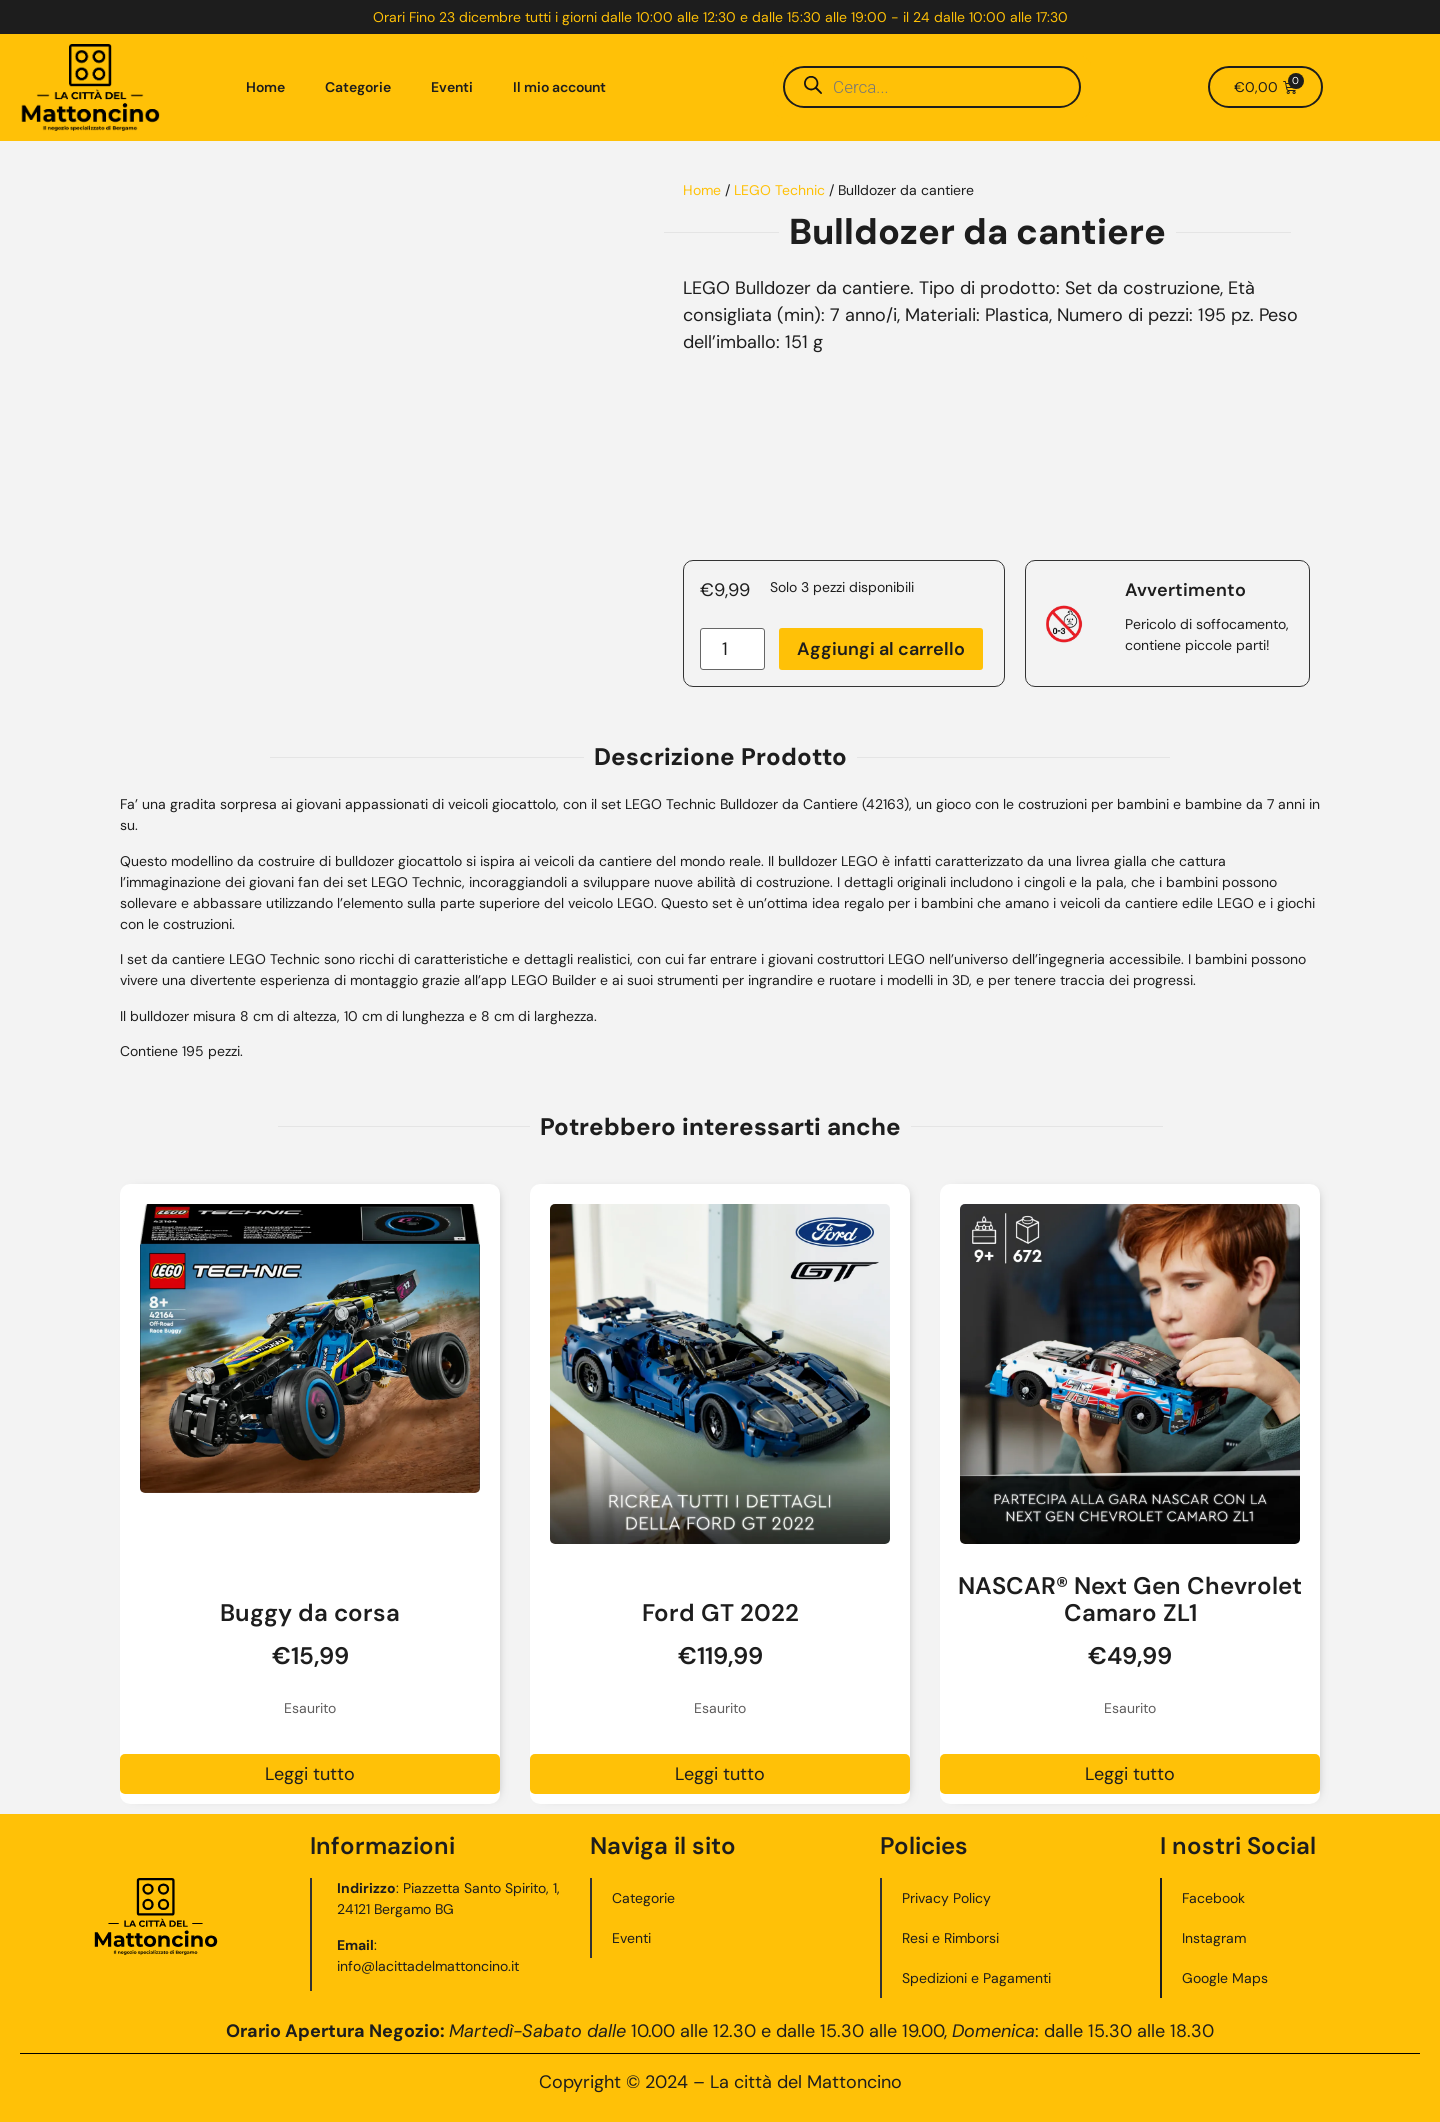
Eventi (452, 87)
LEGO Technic (779, 190)
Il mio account (559, 87)
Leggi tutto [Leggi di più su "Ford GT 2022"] (720, 1774)
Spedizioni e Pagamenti (976, 1978)
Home (265, 87)
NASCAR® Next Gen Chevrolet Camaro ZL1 (1130, 1599)
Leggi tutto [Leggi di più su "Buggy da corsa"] (310, 1774)
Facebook (1213, 1898)
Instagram (1214, 1938)
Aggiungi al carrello (881, 649)
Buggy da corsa (310, 1612)
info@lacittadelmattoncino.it (428, 1966)
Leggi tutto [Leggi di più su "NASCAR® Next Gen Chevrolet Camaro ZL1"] (1130, 1774)
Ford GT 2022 (720, 1612)
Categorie (358, 87)
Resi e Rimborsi (950, 1938)
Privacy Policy (946, 1898)
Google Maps (1225, 1978)
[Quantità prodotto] (732, 649)
